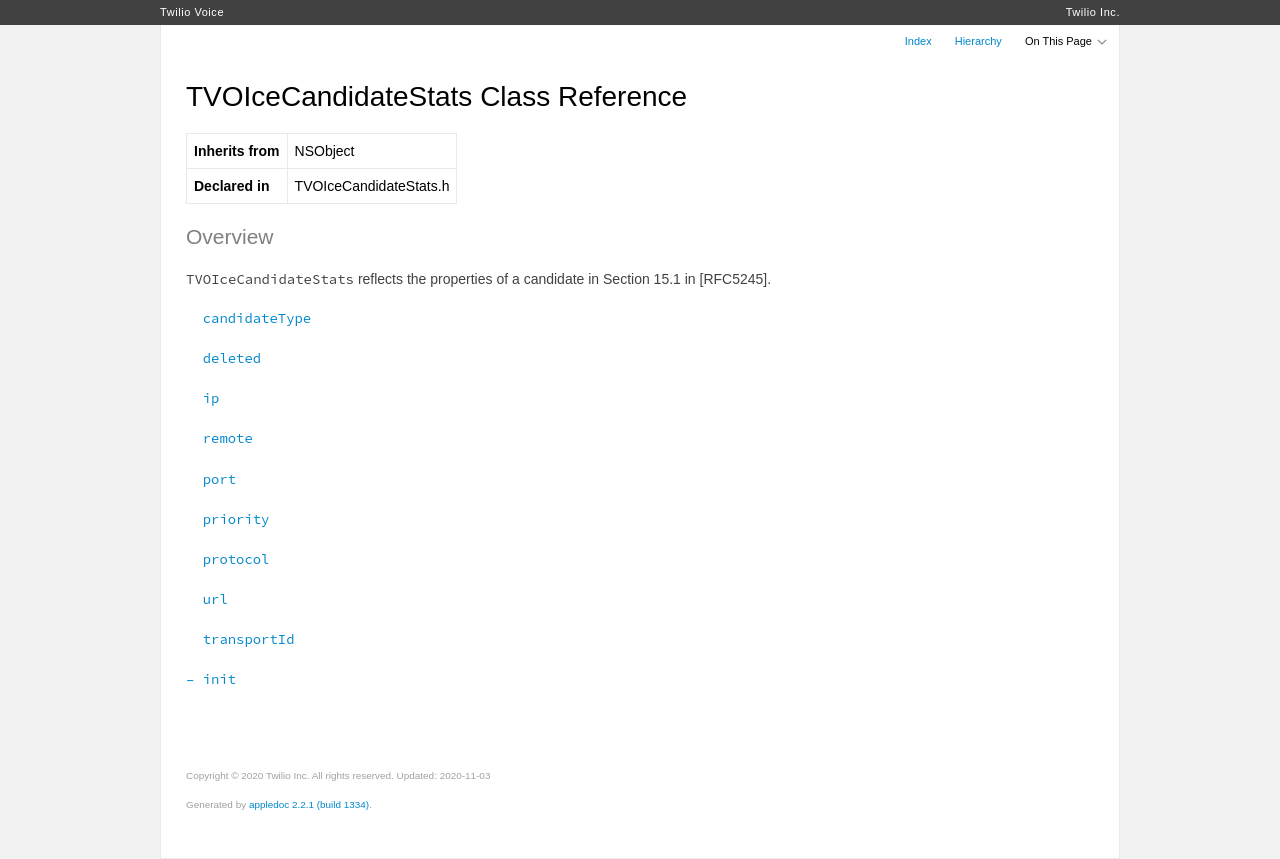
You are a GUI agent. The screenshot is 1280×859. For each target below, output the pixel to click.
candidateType (248, 318)
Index (918, 41)
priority (227, 519)
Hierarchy (978, 41)
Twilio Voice (192, 12)
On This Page (1067, 41)
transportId (240, 639)
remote (219, 438)
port (211, 479)
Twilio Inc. (1093, 12)
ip (202, 398)
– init (211, 679)
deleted (223, 358)
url (207, 599)
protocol (227, 559)
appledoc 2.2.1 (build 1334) (309, 804)
